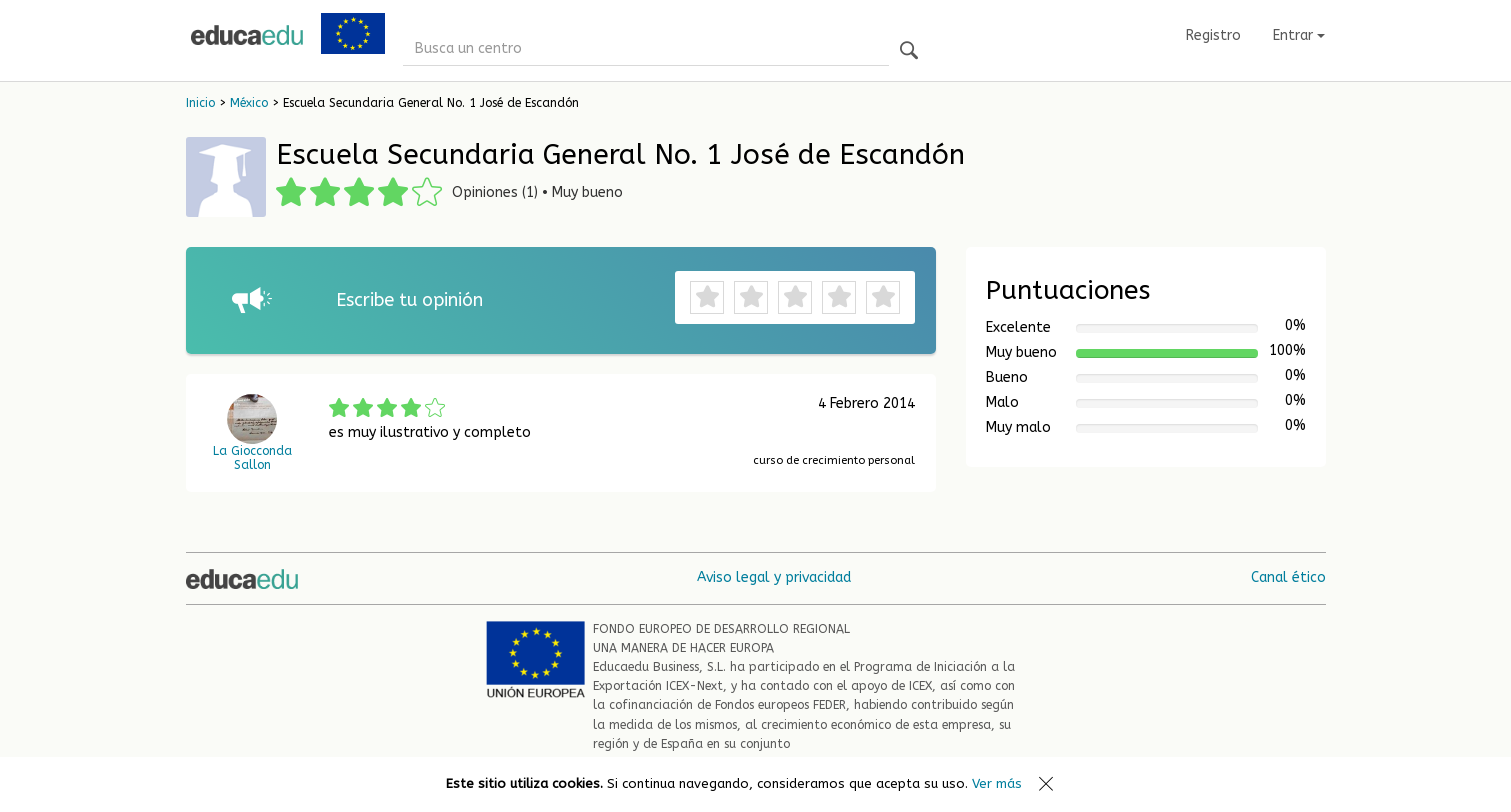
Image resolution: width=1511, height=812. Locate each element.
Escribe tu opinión (409, 300)
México (249, 103)
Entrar (1299, 35)
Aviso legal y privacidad (774, 577)
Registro (1213, 35)
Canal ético (1288, 577)
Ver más (997, 783)
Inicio (200, 103)
